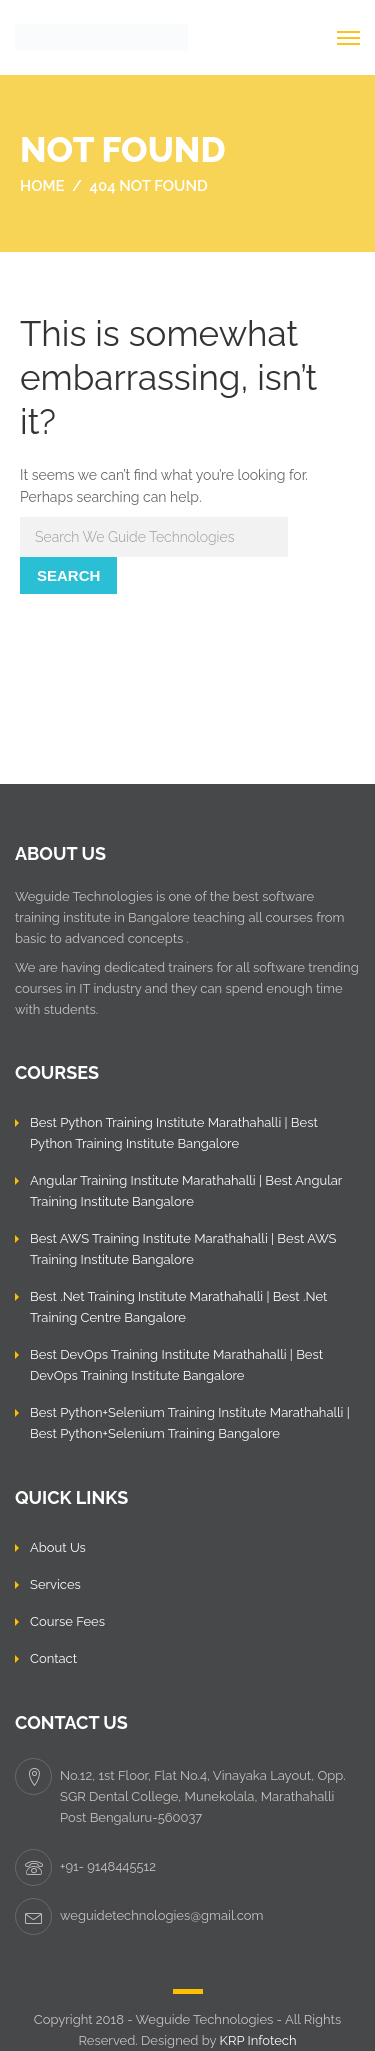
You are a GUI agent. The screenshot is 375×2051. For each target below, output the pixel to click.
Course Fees (67, 1621)
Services (55, 1584)
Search (68, 575)
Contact (53, 1658)
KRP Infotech (258, 2040)
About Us (58, 1547)
